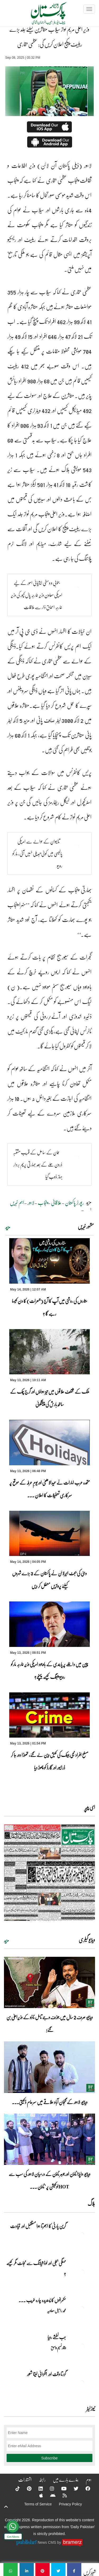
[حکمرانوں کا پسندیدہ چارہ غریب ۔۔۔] (82, 2309)
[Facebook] (84, 2488)
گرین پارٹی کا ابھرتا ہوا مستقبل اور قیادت (38, 2226)
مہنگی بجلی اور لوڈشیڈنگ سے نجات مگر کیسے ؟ (36, 2268)
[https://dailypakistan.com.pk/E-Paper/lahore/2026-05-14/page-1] (49, 1872)
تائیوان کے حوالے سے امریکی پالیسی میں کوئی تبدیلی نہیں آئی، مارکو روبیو (37, 853)
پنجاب (43, 1202)
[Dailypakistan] (42, 15)
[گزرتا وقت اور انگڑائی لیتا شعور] (82, 2383)
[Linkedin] (37, 2488)
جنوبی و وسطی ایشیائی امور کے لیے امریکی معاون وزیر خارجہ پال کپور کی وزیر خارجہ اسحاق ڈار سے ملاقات (36, 595)
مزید (7, 1227)
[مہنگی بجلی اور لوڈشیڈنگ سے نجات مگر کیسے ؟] (82, 2272)
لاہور (30, 1202)
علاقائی (56, 1202)
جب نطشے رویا (57, 2337)
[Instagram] (48, 2488)
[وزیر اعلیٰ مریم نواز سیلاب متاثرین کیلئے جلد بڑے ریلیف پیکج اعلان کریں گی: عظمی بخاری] (74, 2569)
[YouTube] (60, 2488)
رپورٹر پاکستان (74, 1202)
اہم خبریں (17, 1202)
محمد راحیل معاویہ (56, 2310)
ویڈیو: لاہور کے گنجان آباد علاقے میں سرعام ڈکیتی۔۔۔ (49, 2102)
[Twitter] (72, 2488)
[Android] (49, 2495)
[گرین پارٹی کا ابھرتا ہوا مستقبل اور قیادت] (82, 2235)
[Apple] (37, 2495)
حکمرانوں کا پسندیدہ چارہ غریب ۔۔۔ (42, 2300)
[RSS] (61, 2495)
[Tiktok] (14, 2488)
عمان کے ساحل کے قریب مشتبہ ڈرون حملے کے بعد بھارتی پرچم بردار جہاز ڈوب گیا (37, 1164)
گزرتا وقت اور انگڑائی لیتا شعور (46, 2374)
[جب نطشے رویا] (82, 2346)
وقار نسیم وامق (58, 2347)
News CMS (47, 2542)
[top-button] (6, 2507)
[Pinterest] (25, 2488)
